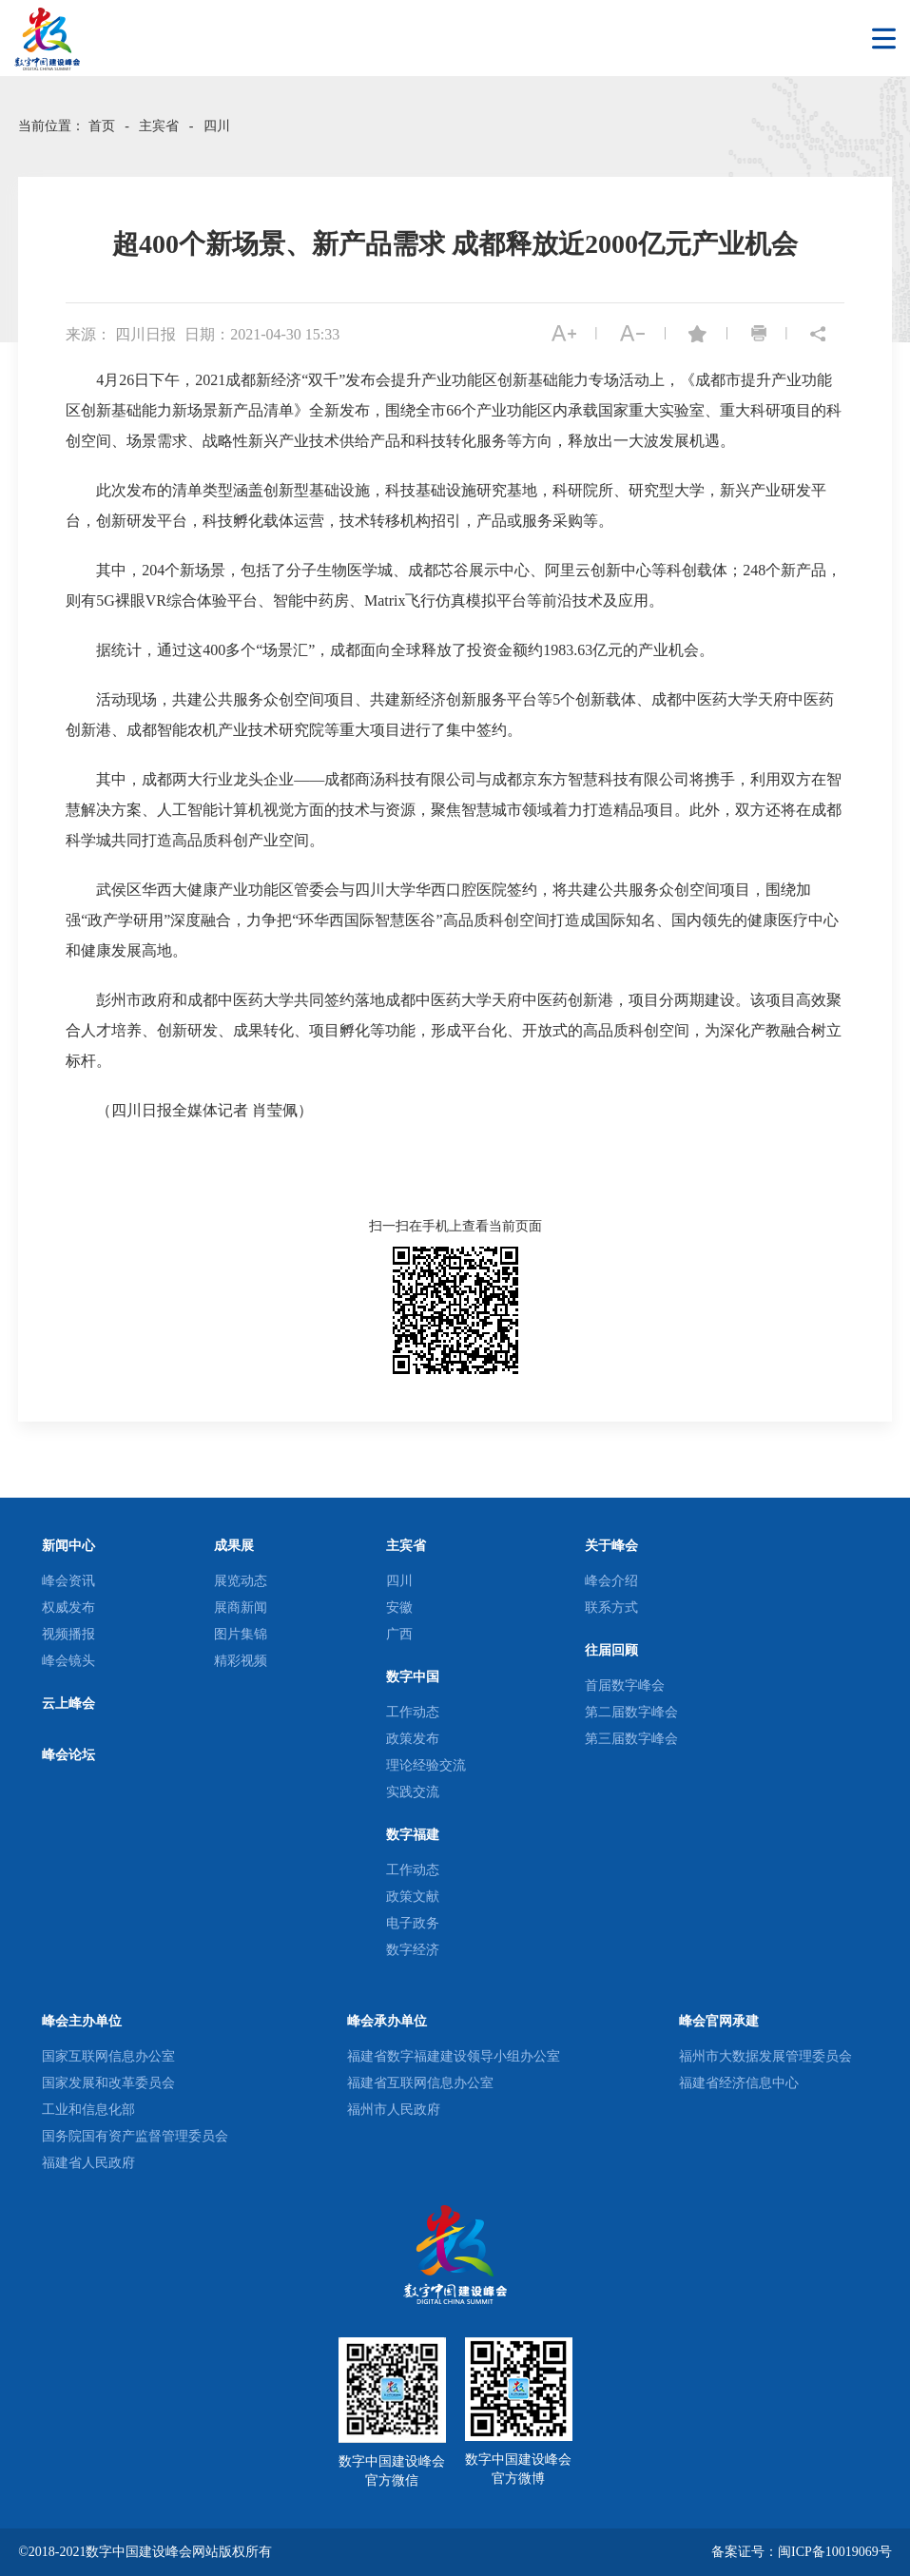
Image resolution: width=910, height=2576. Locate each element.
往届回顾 (611, 1650)
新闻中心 (68, 1546)
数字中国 (412, 1677)
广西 (399, 1634)
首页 (101, 126)
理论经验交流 (426, 1765)
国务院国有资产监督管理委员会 (135, 2136)
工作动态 (412, 1712)
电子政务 (412, 1923)
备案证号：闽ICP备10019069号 (801, 2552)
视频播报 (68, 1634)
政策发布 (412, 1739)
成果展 (234, 1546)
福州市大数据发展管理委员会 (765, 2056)
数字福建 (412, 1835)
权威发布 (68, 1607)
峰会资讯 (68, 1581)
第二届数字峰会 (631, 1712)
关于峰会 (611, 1546)
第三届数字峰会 (631, 1739)
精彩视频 (240, 1661)
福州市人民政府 (393, 2109)
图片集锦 (240, 1634)
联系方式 (611, 1607)
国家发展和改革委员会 (108, 2083)
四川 (216, 126)
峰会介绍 (611, 1581)
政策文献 (412, 1896)
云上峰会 (68, 1703)
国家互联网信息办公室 (108, 2056)
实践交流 (412, 1792)
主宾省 (159, 126)
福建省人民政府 (88, 2163)
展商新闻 (240, 1607)
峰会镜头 (68, 1661)
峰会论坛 (68, 1755)
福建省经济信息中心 (739, 2083)
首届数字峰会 (625, 1685)
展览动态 (240, 1581)
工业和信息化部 (88, 2109)
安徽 (399, 1607)
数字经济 (412, 1950)
